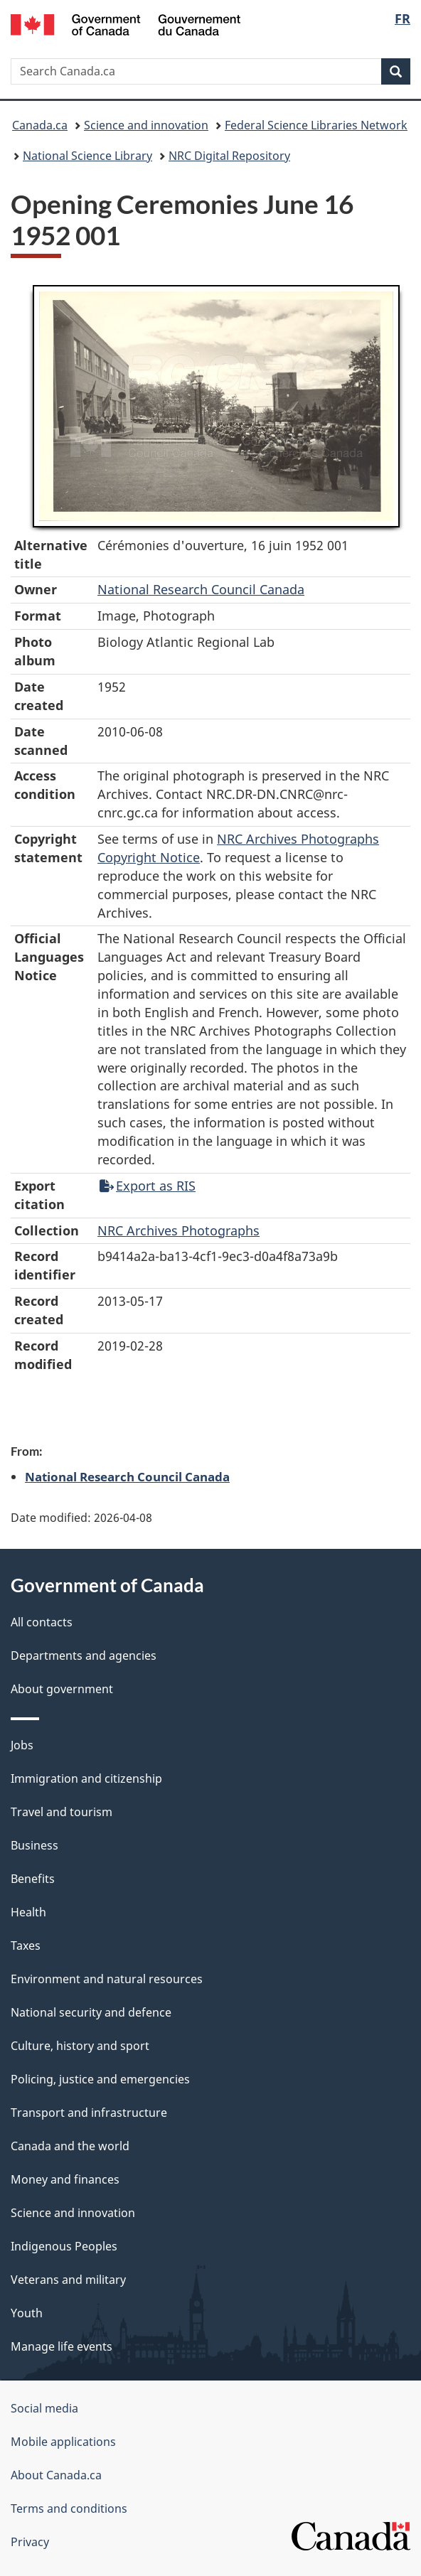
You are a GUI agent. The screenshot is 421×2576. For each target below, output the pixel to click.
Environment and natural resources (107, 1979)
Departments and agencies (83, 1655)
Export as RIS (148, 1185)
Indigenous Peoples (64, 2246)
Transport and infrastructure (89, 2112)
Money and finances (65, 2179)
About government (62, 1689)
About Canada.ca (56, 2475)
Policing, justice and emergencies (100, 2079)
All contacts (42, 1622)
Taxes (26, 1945)
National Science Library (87, 155)
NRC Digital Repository (229, 155)
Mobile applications (63, 2441)
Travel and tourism (61, 1812)
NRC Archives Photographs (178, 1230)
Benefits (33, 1879)
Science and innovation (146, 125)
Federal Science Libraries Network (316, 125)
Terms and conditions (69, 2508)
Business (34, 1845)
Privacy (30, 2542)
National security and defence (91, 2012)
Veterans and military (68, 2279)
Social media (44, 2408)
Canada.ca (40, 125)
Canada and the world (70, 2146)
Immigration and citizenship (86, 1778)
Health (28, 1912)
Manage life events (61, 2346)
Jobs (22, 1745)
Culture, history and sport (80, 2046)
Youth (27, 2313)
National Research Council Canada (200, 589)
